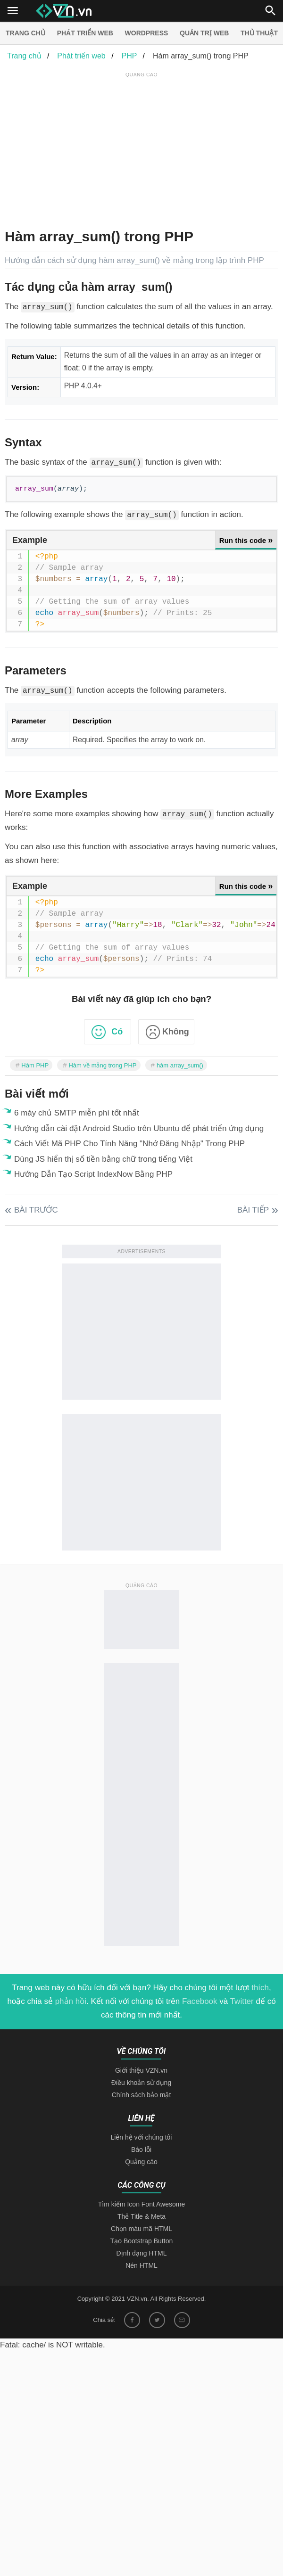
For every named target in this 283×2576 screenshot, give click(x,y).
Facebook (199, 2001)
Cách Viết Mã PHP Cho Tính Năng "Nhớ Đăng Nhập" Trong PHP (129, 1143)
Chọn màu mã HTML (141, 2228)
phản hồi (70, 2001)
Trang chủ (25, 33)
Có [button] (117, 1031)
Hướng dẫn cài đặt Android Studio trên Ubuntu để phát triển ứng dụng (139, 1128)
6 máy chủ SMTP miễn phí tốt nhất (76, 1112)
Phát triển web (85, 33)
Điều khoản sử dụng (141, 2082)
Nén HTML (141, 2265)
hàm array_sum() (180, 1065)
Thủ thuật (259, 33)
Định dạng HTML (142, 2253)
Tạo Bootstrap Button (141, 2241)
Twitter (242, 2001)
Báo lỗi (141, 2149)
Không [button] (175, 1031)
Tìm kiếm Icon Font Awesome (141, 2204)
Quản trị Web (204, 33)
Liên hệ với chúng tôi (141, 2137)
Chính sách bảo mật (141, 2095)
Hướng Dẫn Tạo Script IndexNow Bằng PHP (93, 1174)
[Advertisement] (144, 146)
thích (260, 1987)
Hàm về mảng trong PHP (102, 1065)
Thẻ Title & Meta (141, 2216)
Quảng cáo (141, 2162)
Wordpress (146, 33)
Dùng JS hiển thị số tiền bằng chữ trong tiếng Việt (103, 1159)
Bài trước (36, 1210)
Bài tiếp (253, 1210)
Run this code (246, 540)
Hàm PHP (35, 1065)
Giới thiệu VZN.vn (141, 2070)
